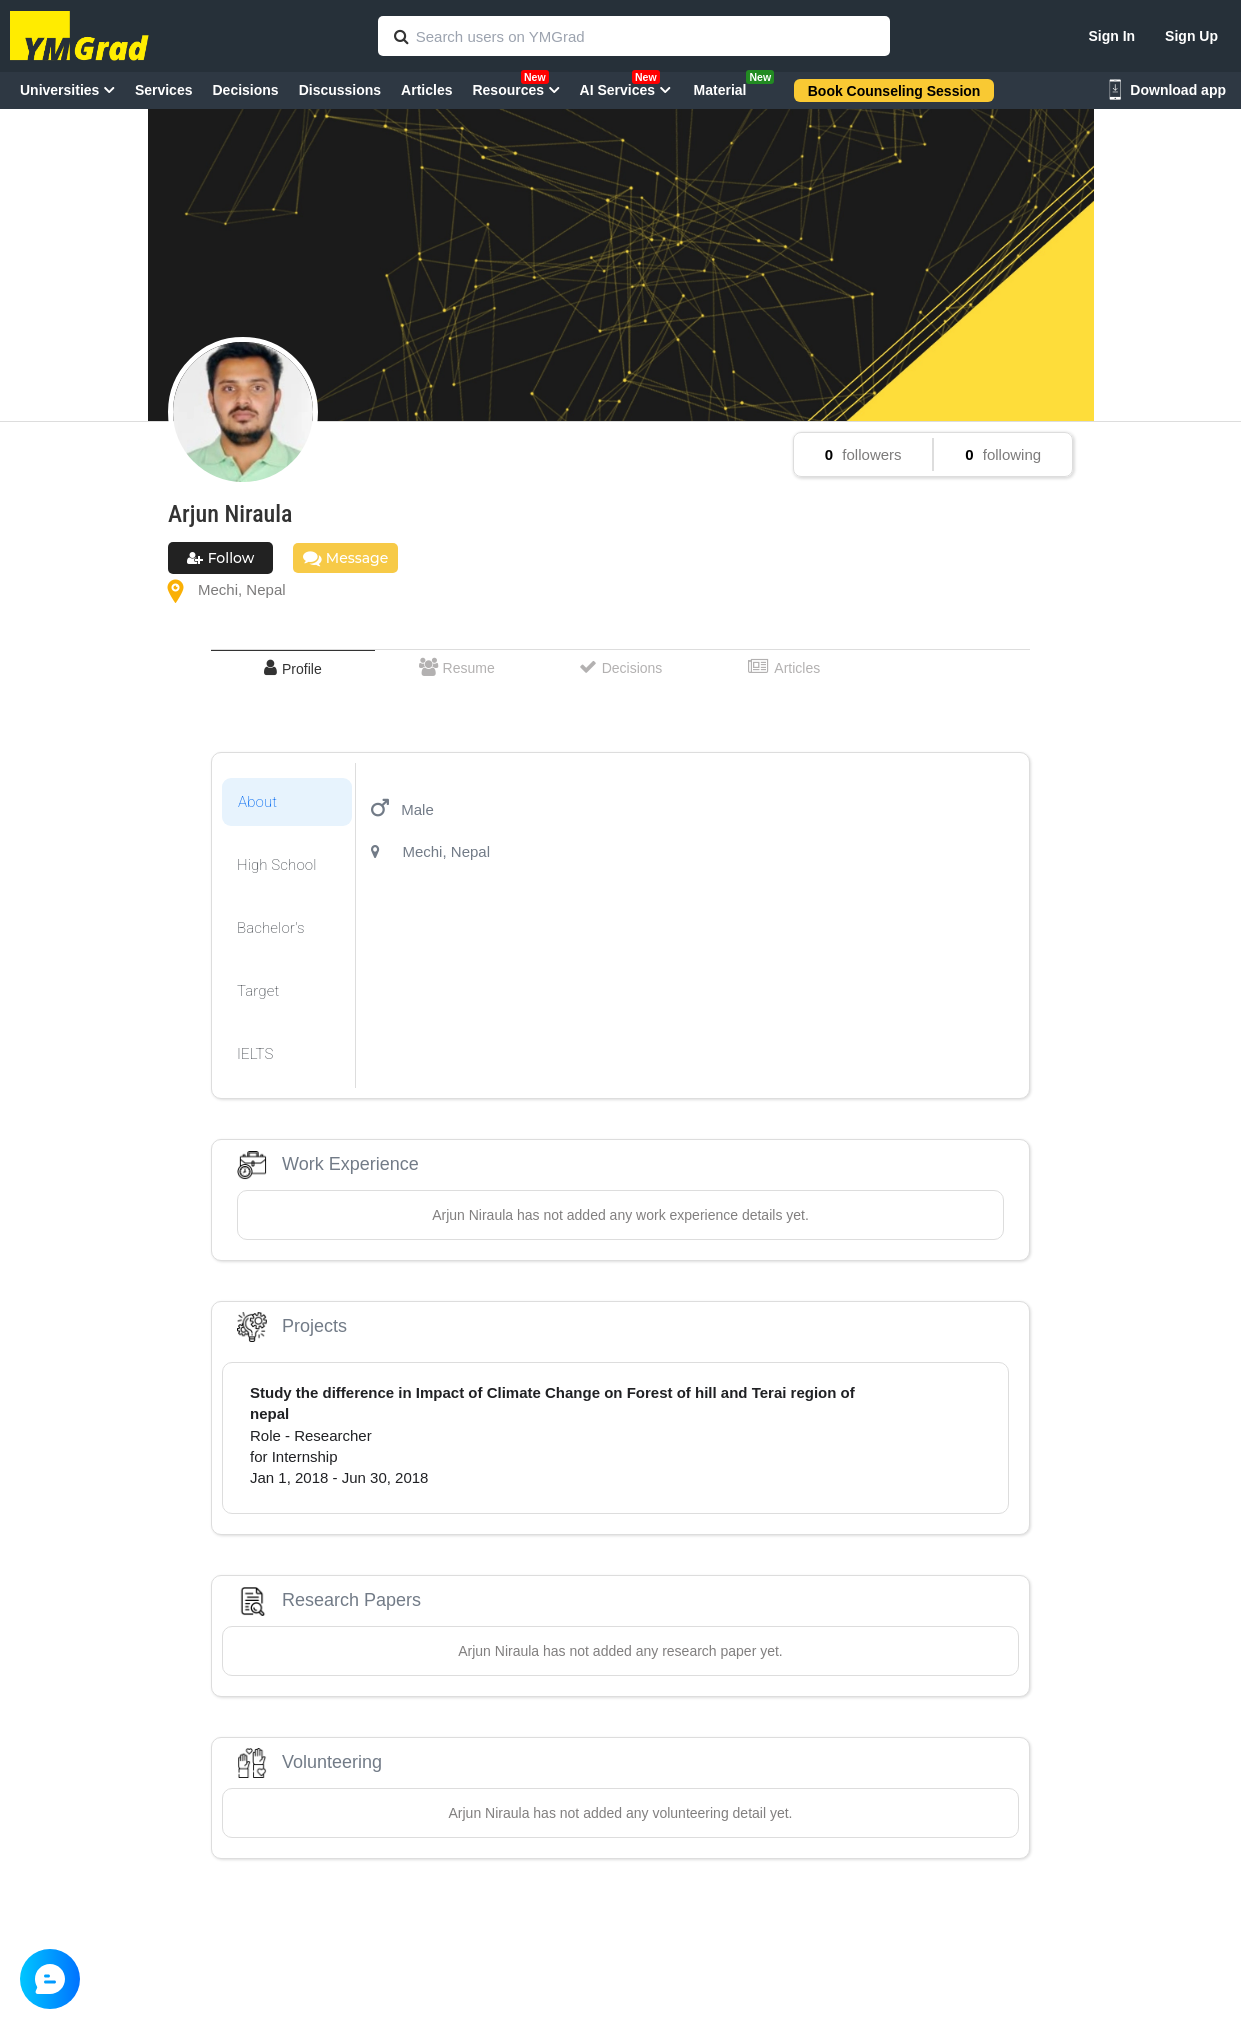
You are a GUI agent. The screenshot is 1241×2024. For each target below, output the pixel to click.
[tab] (293, 668)
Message (345, 558)
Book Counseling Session (894, 91)
